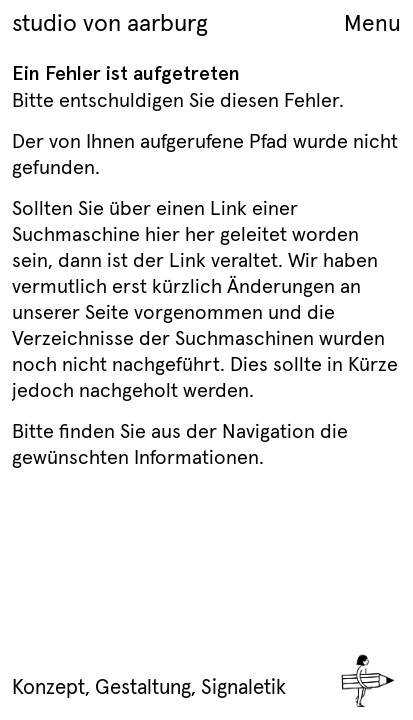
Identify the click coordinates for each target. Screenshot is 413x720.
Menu (372, 22)
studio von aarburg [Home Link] (110, 23)
